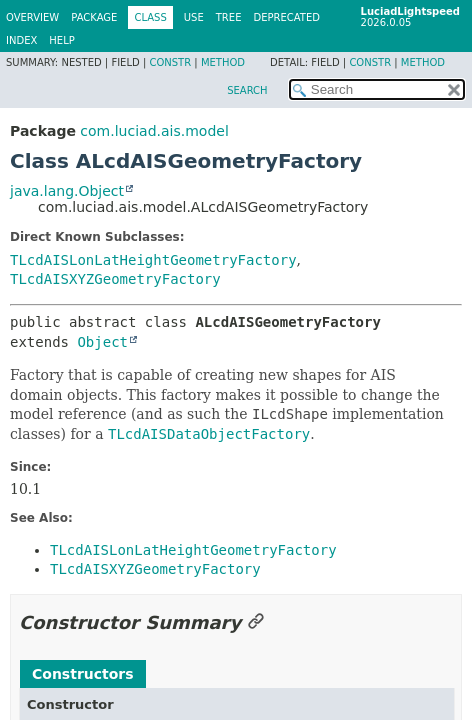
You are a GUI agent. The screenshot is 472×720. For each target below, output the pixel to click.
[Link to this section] (256, 622)
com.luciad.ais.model (154, 131)
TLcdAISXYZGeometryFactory (115, 279)
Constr (170, 62)
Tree (229, 17)
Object (102, 342)
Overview (32, 17)
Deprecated (286, 17)
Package (94, 17)
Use (194, 17)
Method (223, 62)
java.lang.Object (67, 191)
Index (21, 40)
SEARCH (247, 90)
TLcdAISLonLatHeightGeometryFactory (153, 260)
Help (61, 40)
